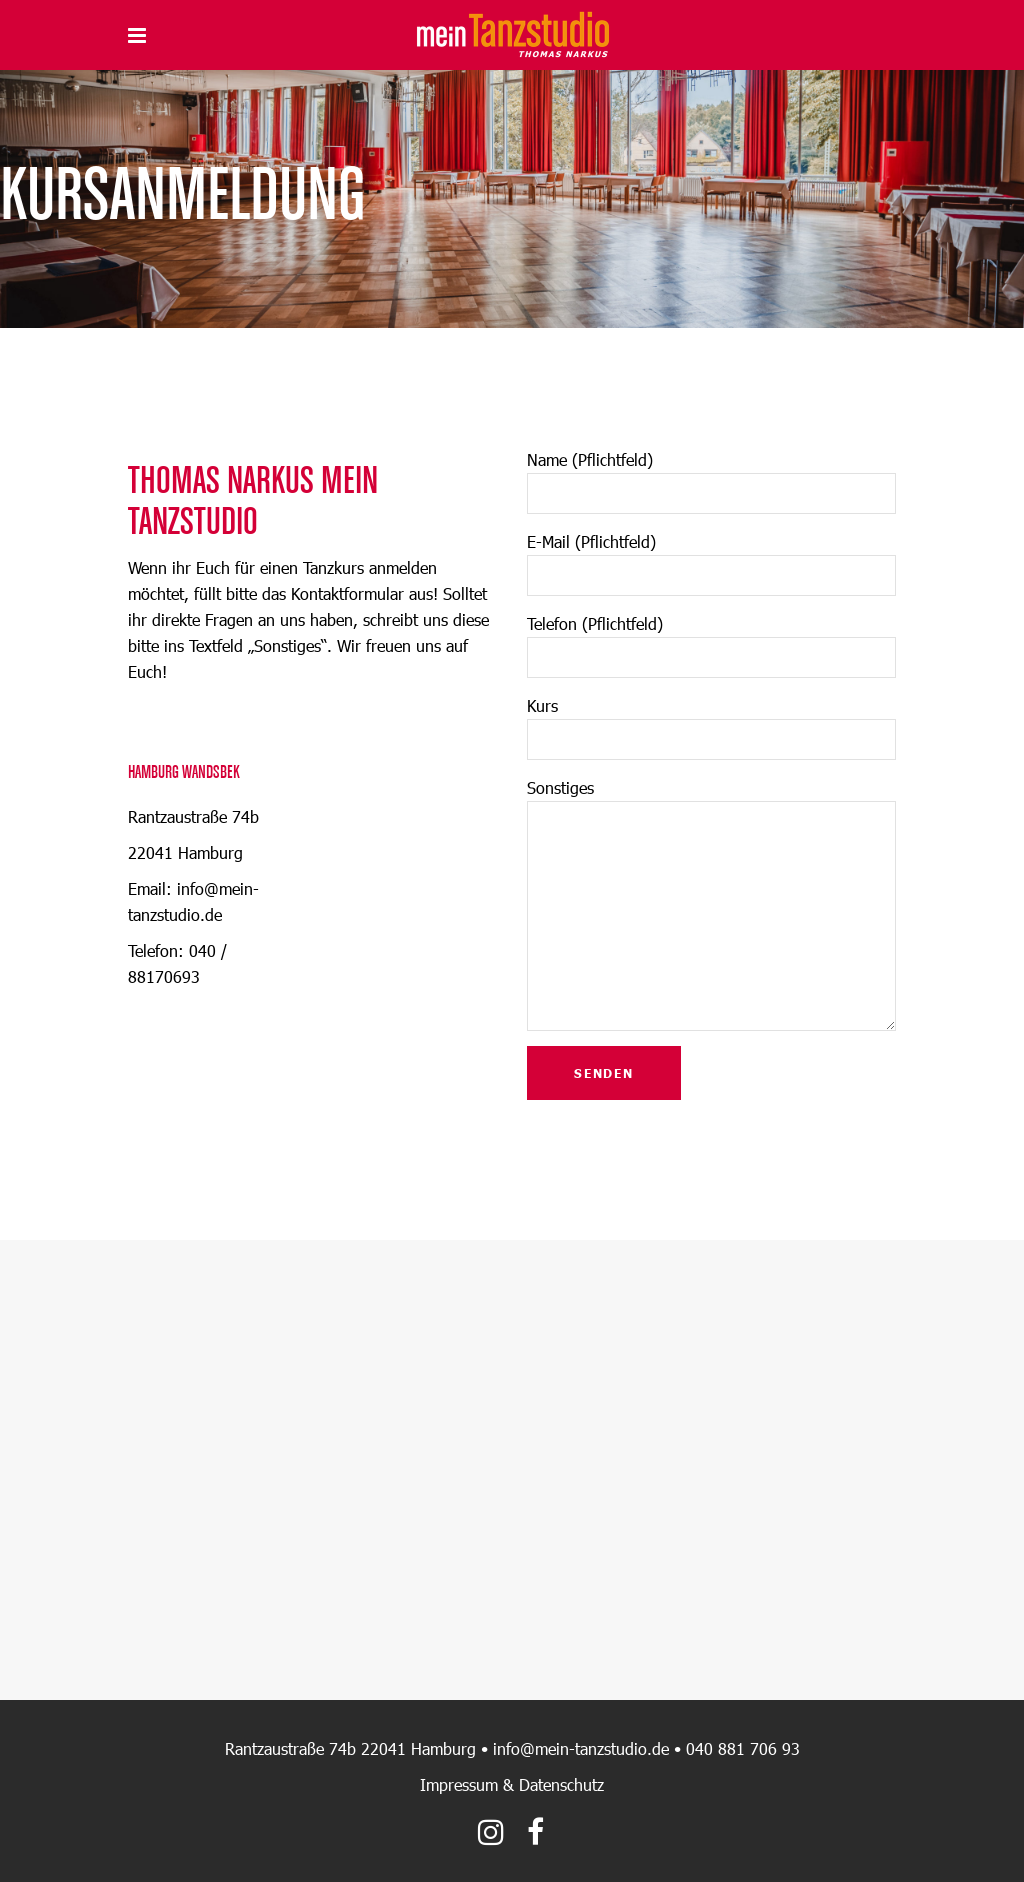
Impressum (459, 1784)
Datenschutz (561, 1784)
